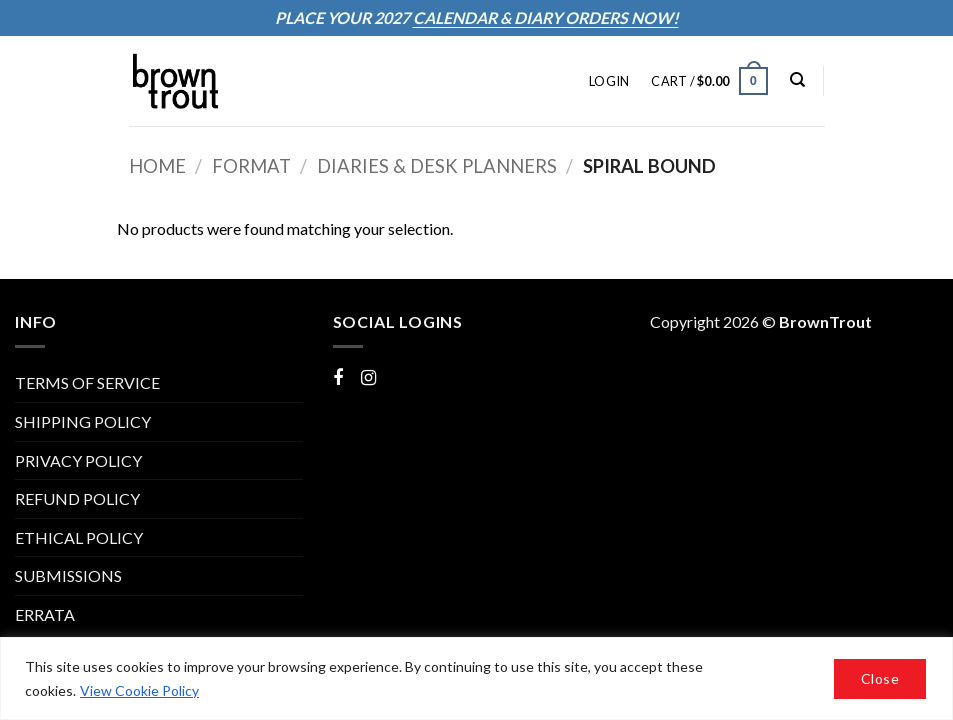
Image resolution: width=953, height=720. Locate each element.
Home (157, 166)
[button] (609, 81)
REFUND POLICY (77, 498)
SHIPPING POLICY (83, 421)
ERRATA (45, 614)
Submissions (68, 575)
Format (251, 166)
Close (880, 678)
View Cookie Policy (139, 690)
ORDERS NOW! (620, 17)
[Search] (797, 80)
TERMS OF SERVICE (87, 382)
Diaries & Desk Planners (437, 166)
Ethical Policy (79, 537)
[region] (476, 678)
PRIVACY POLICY (78, 460)
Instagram (396, 376)
